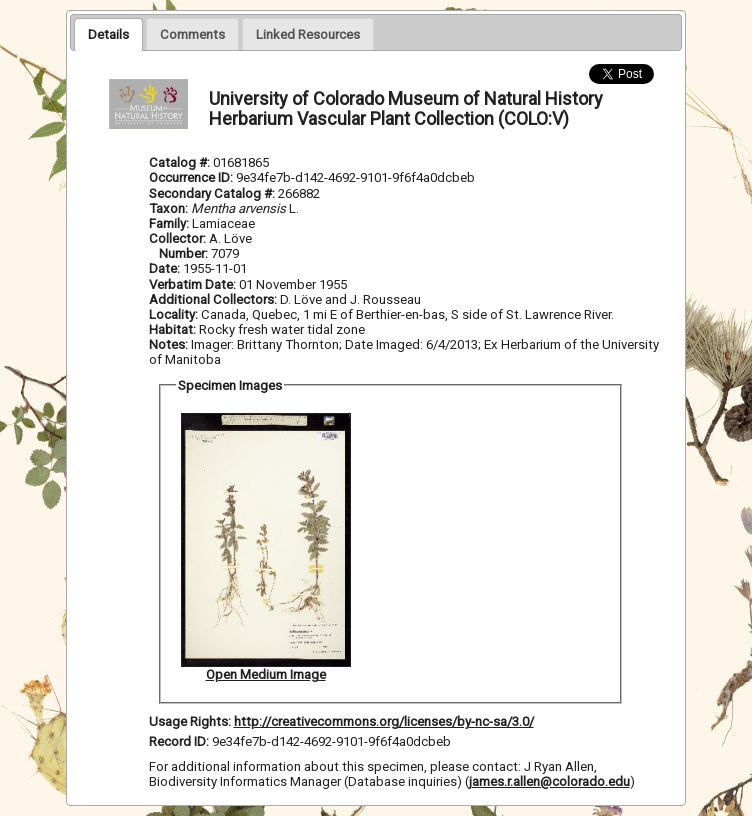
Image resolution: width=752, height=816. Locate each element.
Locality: (173, 314)
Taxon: (168, 208)
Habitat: (174, 329)
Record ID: (180, 741)
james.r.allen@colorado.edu (549, 781)
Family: (169, 223)
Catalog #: (181, 162)
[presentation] (108, 34)
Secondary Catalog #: (213, 193)
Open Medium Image (266, 674)
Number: (185, 253)
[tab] (108, 34)
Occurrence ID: (192, 177)
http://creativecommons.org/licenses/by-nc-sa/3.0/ (384, 721)
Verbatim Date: (192, 284)
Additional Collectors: (214, 299)
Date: (164, 268)
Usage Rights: (190, 721)
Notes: (168, 344)
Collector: (179, 238)
